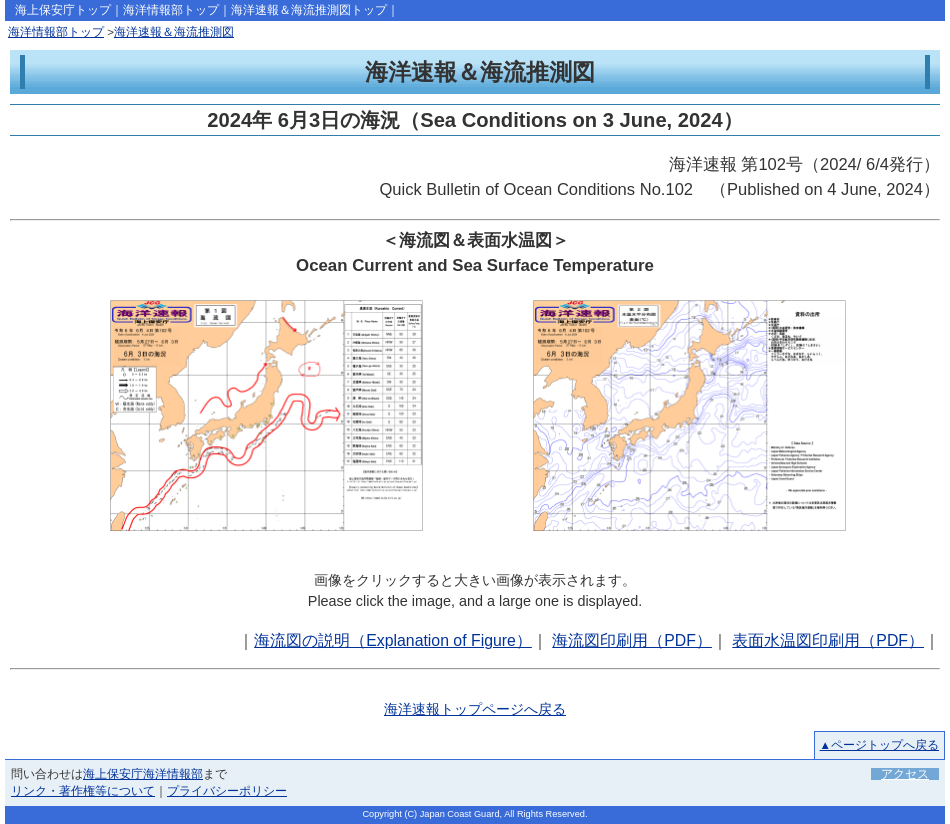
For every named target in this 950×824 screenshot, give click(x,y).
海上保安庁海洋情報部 (143, 774)
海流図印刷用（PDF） (632, 640)
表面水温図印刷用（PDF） (828, 640)
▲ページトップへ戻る (879, 745)
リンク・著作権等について (83, 791)
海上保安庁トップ (63, 10)
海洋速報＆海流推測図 (174, 32)
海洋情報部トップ (171, 10)
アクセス (905, 774)
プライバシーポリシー (227, 791)
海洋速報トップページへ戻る (475, 709)
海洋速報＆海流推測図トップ (309, 10)
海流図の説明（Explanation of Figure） (393, 640)
